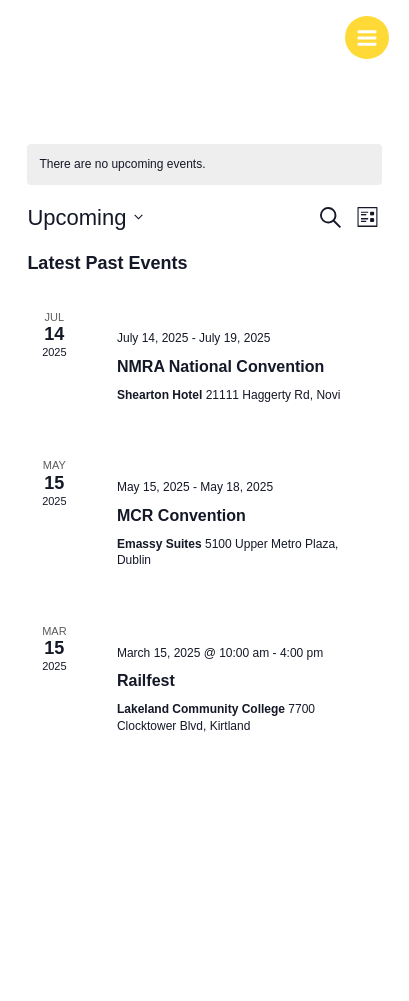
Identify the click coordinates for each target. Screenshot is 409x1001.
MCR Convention (181, 515)
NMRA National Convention (220, 366)
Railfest (146, 680)
